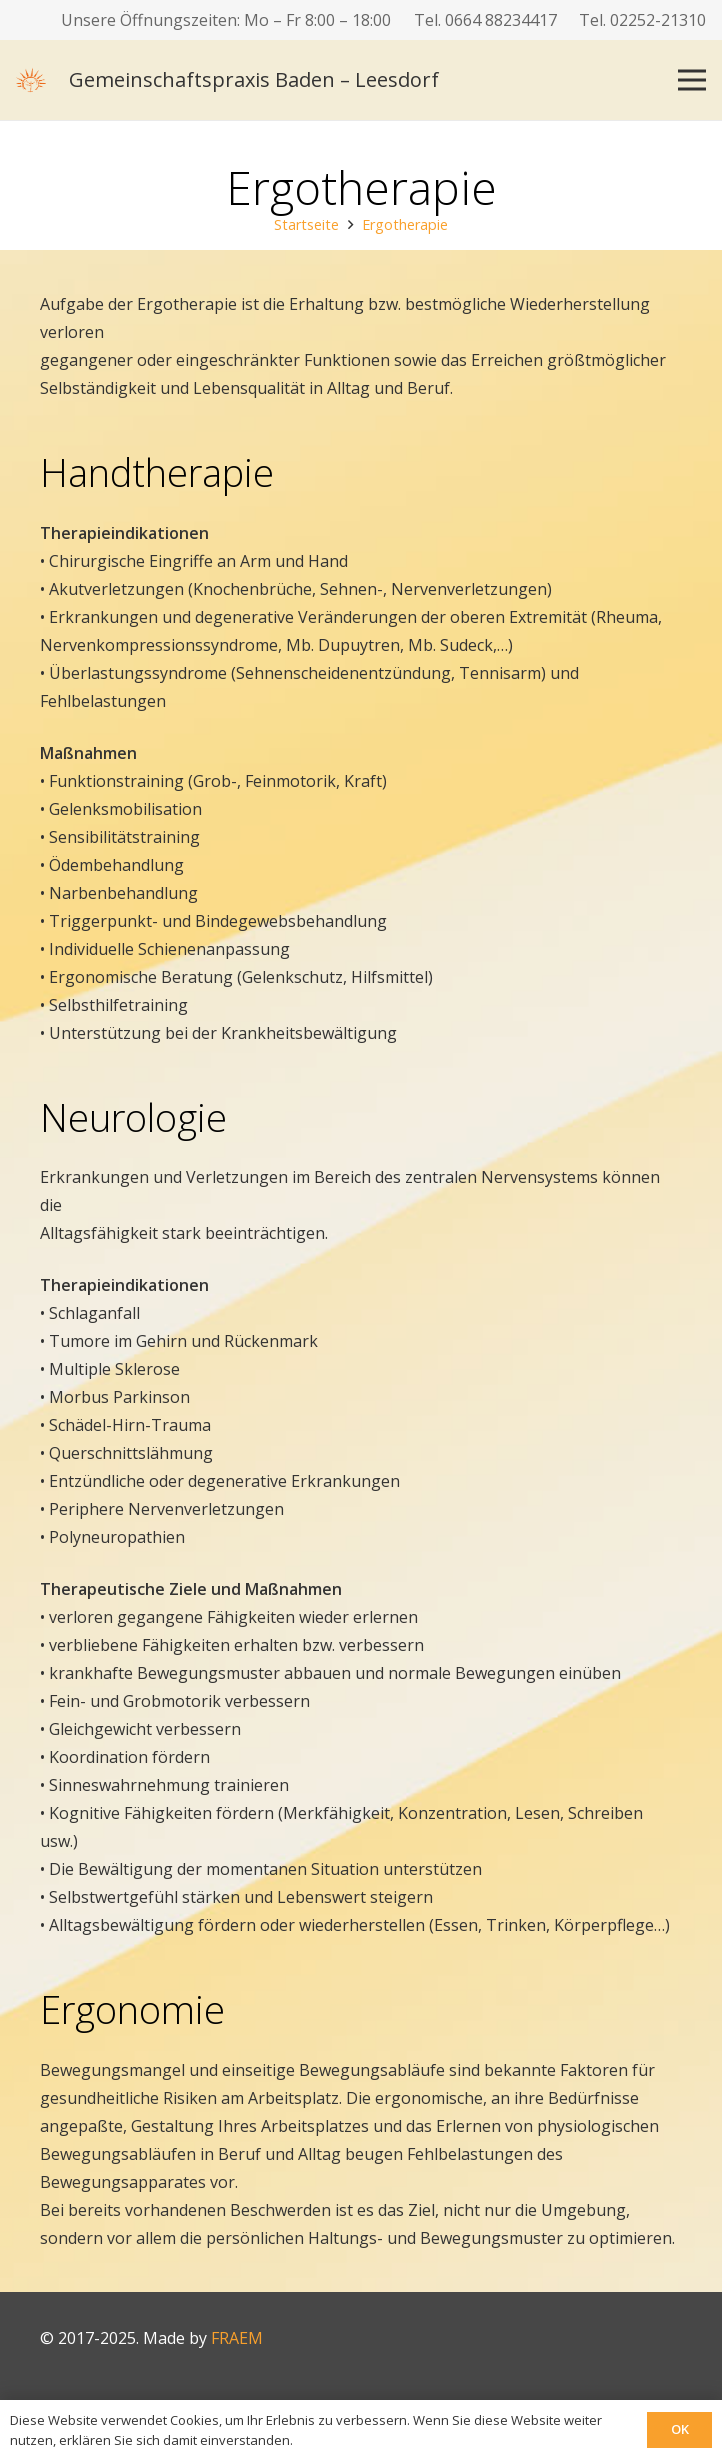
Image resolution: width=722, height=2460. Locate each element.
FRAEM (237, 2338)
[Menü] (692, 80)
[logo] (31, 80)
